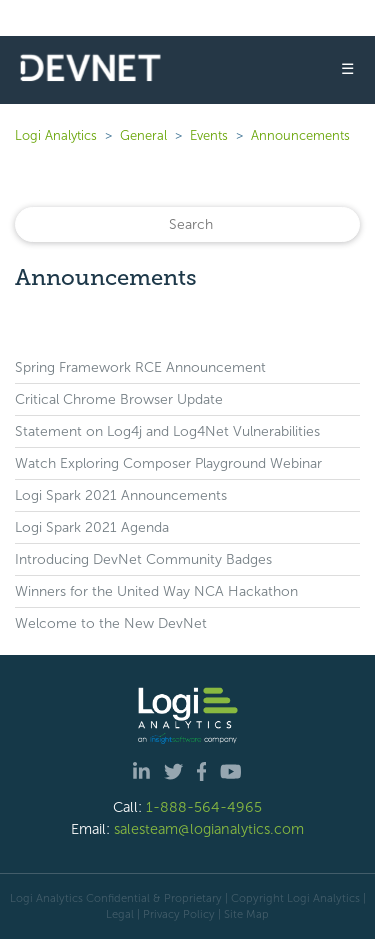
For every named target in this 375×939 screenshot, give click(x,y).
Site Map (246, 914)
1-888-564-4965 (204, 807)
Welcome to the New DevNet (111, 623)
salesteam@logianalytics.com (209, 829)
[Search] (187, 224)
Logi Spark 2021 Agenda (92, 527)
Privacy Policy (179, 914)
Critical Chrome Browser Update (119, 399)
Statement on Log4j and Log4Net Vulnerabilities (167, 431)
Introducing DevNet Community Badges (143, 559)
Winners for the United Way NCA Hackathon (156, 591)
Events (209, 135)
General (143, 135)
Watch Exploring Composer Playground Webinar (168, 463)
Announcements (300, 135)
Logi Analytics (56, 135)
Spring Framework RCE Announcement (140, 367)
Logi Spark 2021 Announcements (121, 495)
